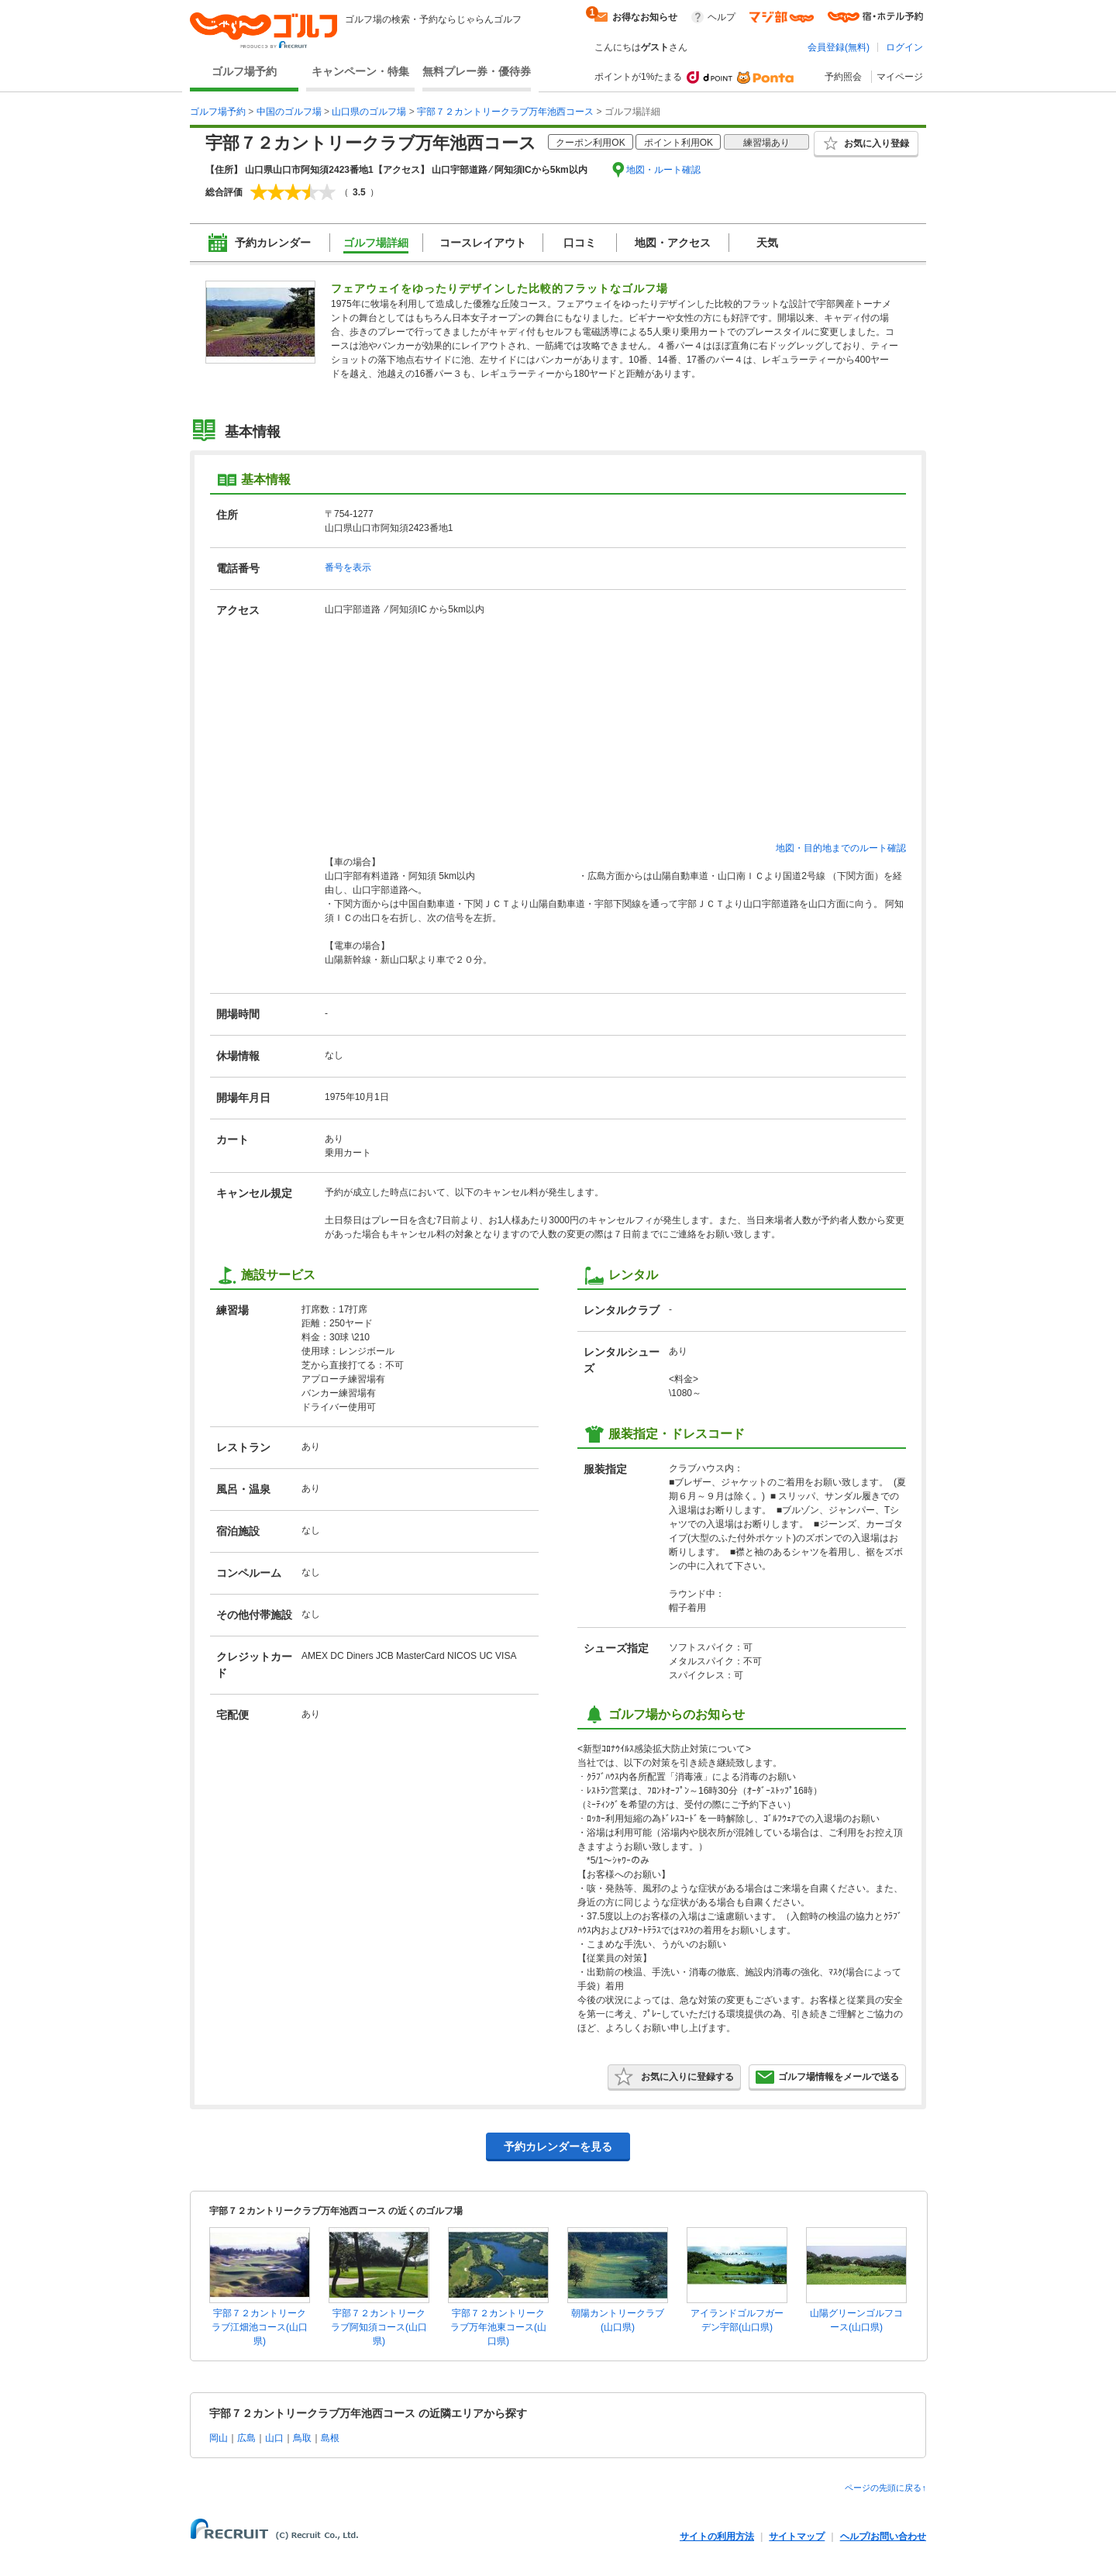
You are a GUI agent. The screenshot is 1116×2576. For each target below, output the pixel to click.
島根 (330, 2438)
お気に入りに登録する (674, 2076)
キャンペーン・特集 (360, 71)
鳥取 (302, 2438)
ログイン (904, 47)
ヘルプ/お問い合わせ (883, 2536)
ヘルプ (721, 17)
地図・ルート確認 (663, 169)
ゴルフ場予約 (244, 71)
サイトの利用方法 (717, 2536)
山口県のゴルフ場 (369, 111)
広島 (246, 2438)
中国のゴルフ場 (289, 111)
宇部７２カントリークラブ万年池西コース (505, 111)
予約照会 (843, 76)
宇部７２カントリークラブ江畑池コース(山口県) (260, 2327)
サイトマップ (797, 2536)
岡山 (218, 2438)
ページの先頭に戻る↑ (885, 2487)
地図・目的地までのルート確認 (841, 848)
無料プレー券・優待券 (476, 71)
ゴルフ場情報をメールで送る (827, 2076)
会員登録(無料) (839, 47)
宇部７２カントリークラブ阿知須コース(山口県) (379, 2327)
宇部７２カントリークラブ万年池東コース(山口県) (498, 2327)
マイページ (900, 76)
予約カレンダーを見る (558, 2146)
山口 (274, 2438)
